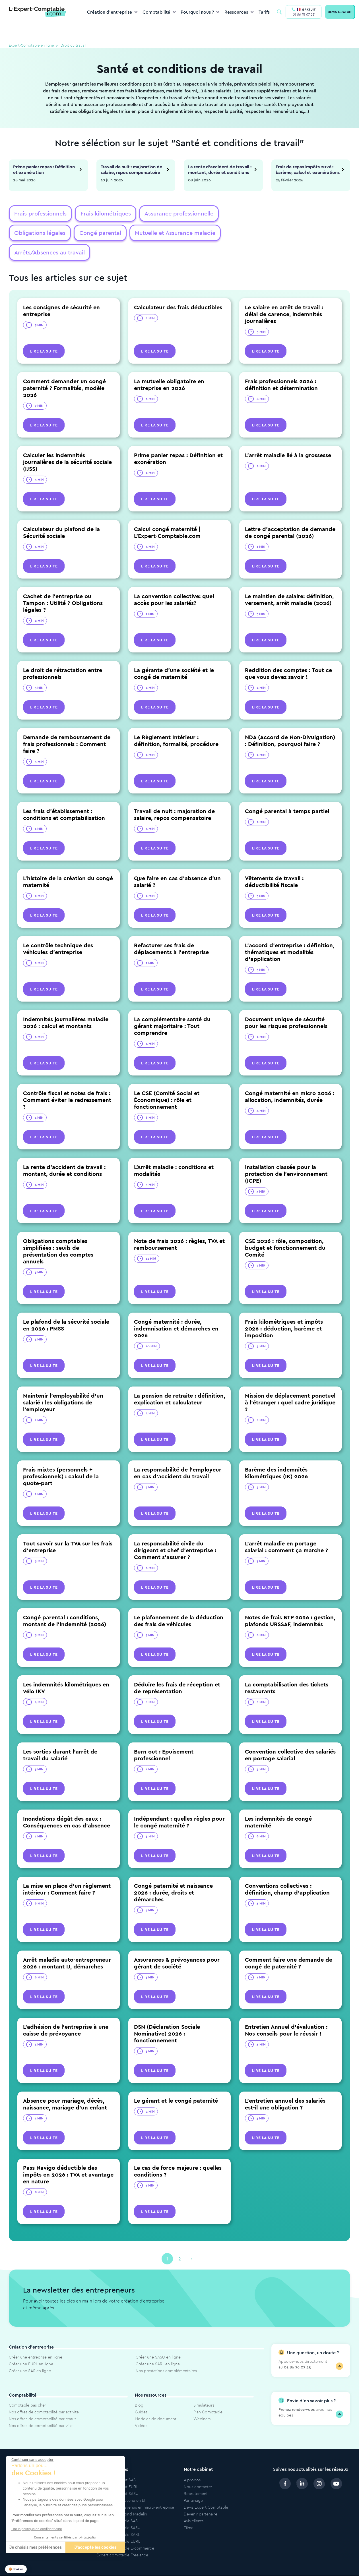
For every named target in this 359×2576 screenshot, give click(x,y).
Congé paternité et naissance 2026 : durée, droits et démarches (173, 1874)
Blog (139, 2386)
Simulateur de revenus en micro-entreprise (135, 2488)
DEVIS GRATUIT (340, 12)
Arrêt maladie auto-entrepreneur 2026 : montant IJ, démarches (67, 1944)
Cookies (334, 2566)
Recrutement (196, 2475)
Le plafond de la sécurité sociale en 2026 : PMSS (66, 1306)
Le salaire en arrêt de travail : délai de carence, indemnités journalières (284, 295)
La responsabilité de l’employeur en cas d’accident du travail (177, 1454)
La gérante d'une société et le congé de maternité (174, 655)
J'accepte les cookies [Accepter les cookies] (95, 2547)
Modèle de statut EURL (117, 2468)
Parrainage (193, 2481)
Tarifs (264, 12)
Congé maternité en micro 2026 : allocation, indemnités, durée (289, 1078)
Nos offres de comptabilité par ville (41, 2407)
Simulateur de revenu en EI (120, 2481)
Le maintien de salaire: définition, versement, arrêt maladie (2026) (289, 581)
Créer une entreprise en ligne (35, 2338)
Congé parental (33, 233)
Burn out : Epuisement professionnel (163, 1736)
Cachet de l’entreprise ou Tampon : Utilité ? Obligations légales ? (63, 584)
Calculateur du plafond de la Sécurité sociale (61, 514)
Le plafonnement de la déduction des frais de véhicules (178, 1602)
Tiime (188, 2509)
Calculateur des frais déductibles (178, 288)
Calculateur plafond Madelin (121, 2495)
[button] (16, 2569)
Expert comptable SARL (118, 2516)
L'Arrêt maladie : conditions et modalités (174, 1152)
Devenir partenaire (200, 2495)
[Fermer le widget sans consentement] (32, 2460)
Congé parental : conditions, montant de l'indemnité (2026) (64, 1602)
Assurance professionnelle (168, 213)
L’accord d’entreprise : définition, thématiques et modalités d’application (289, 933)
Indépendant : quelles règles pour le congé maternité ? (179, 1803)
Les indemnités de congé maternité (278, 1803)
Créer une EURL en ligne (31, 2345)
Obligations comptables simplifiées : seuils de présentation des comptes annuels (58, 1232)
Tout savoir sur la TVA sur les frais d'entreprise (67, 1528)
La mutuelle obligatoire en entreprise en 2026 (169, 366)
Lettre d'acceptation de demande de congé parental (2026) (290, 514)
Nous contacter (198, 2468)
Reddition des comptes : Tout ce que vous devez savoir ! (288, 655)
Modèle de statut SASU (117, 2475)
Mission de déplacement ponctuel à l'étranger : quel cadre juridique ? (290, 1383)
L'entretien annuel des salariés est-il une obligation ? (285, 2085)
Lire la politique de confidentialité (36, 2529)
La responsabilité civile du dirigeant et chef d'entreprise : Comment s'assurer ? (175, 1531)
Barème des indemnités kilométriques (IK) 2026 (276, 1454)
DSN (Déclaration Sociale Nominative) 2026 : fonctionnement (167, 2015)
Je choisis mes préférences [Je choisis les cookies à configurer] (35, 2547)
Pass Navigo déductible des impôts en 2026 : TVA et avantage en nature (68, 2156)
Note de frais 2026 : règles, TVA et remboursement (179, 1226)
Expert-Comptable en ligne (35, 45)
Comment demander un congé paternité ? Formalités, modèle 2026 (64, 369)
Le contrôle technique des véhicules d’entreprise (58, 930)
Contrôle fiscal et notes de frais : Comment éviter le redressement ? (67, 1081)
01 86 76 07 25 (304, 14)
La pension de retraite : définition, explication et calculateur (179, 1380)
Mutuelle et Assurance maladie (103, 233)
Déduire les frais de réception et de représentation (177, 1669)
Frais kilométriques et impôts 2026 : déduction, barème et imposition (284, 1310)
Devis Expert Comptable (206, 2488)
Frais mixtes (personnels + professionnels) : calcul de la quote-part (61, 1457)
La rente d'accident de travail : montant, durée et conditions (219, 169)
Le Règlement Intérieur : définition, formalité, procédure (176, 722)
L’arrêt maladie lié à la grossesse (288, 436)
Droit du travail (83, 45)
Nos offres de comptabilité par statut (42, 2400)
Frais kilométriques (99, 213)
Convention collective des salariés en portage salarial (290, 1736)
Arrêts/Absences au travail (185, 233)
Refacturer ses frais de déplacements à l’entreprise (171, 930)
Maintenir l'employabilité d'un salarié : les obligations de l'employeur (63, 1383)
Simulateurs (203, 2386)
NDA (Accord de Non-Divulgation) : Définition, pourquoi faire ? (290, 722)
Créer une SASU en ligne (158, 2338)
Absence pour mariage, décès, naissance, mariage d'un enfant (65, 2085)
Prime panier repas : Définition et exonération (44, 169)
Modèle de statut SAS (116, 2461)
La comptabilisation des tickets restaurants (286, 1669)
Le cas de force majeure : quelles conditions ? (178, 2153)
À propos (192, 2461)
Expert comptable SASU (118, 2509)
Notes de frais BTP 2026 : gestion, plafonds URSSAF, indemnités (290, 1602)
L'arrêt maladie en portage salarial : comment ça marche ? (286, 1528)
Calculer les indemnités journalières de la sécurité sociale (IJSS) (67, 443)
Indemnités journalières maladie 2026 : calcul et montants (65, 1004)
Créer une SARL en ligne (158, 2345)
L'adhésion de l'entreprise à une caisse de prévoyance (65, 2011)
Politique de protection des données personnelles (264, 2566)
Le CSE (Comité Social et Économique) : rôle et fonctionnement (166, 1081)
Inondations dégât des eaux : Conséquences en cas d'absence (66, 1803)
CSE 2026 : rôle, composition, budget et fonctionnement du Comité (285, 1229)
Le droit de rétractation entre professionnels (62, 655)
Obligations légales (236, 213)
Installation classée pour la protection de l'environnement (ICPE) (286, 1155)
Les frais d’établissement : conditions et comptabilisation (64, 796)
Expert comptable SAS (117, 2502)
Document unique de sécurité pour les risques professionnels (286, 1004)
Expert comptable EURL (118, 2522)
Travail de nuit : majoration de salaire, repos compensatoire (131, 169)
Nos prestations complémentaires (166, 2352)
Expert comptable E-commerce (125, 2529)
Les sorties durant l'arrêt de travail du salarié (60, 1736)
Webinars (202, 2400)
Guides (141, 2393)
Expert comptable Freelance (122, 2536)
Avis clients (193, 2502)
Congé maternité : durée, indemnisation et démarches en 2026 (176, 1310)
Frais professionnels (38, 213)
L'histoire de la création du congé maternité (68, 863)
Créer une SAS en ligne (30, 2352)
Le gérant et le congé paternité (176, 2082)
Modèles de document (155, 2400)
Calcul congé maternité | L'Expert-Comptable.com (167, 514)
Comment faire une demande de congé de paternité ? (288, 1944)
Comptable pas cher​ (27, 2386)
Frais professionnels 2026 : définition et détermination (281, 366)
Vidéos (141, 2407)
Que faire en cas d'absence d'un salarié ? (177, 863)
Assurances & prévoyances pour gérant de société (177, 1944)
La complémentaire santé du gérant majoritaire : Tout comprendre (172, 1007)
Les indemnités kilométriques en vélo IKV (66, 1669)
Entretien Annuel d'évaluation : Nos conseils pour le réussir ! (286, 2011)
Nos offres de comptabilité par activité (44, 2393)
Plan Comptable (207, 2393)
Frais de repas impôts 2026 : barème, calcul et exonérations (308, 169)
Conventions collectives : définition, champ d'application (287, 1870)
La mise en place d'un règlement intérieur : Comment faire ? (67, 1870)
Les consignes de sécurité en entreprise (61, 292)
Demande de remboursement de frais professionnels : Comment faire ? (66, 725)
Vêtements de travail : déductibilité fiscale (274, 863)
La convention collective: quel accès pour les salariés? (174, 581)
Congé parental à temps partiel (287, 792)
